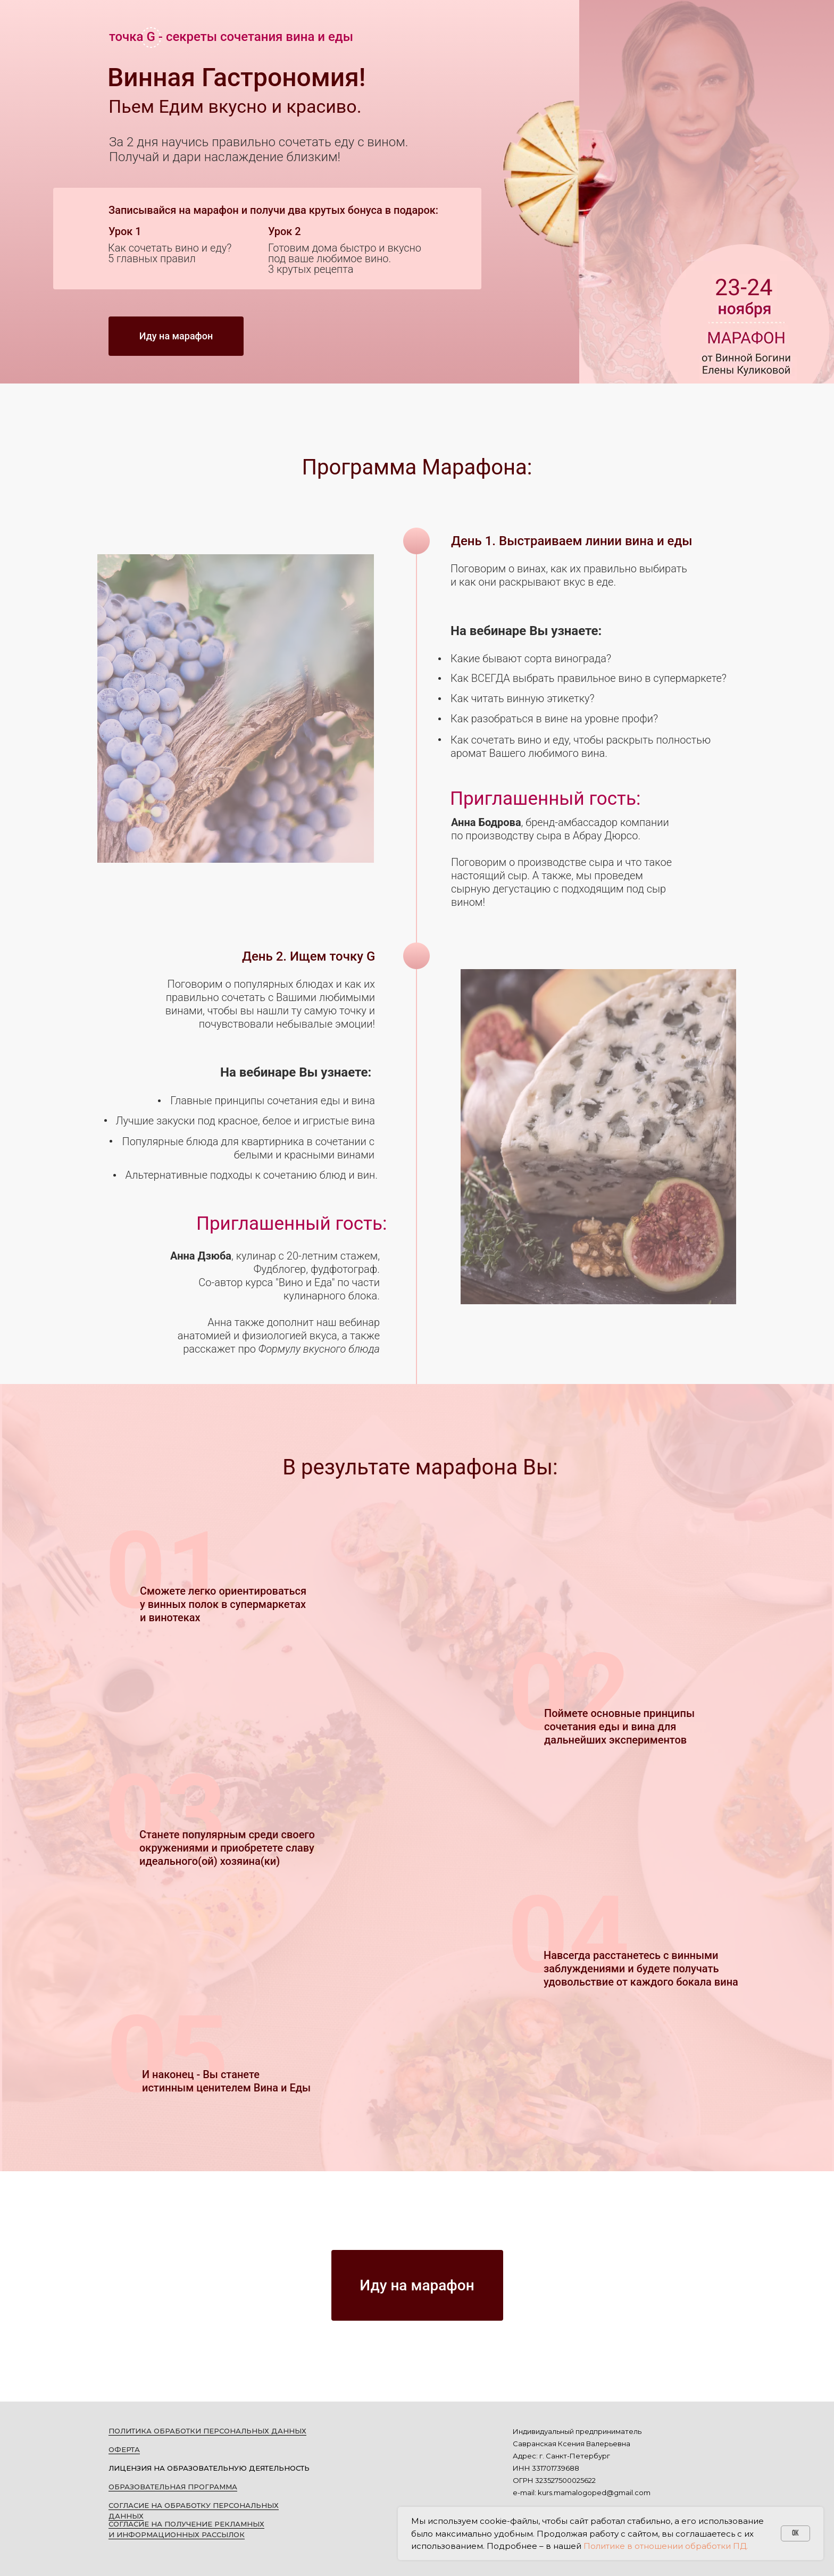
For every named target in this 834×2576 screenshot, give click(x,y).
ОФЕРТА (124, 2449)
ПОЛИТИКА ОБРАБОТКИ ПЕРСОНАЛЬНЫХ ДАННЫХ (207, 2431)
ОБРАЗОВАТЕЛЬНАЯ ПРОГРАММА (173, 2486)
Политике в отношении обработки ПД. (665, 2546)
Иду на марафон (176, 335)
